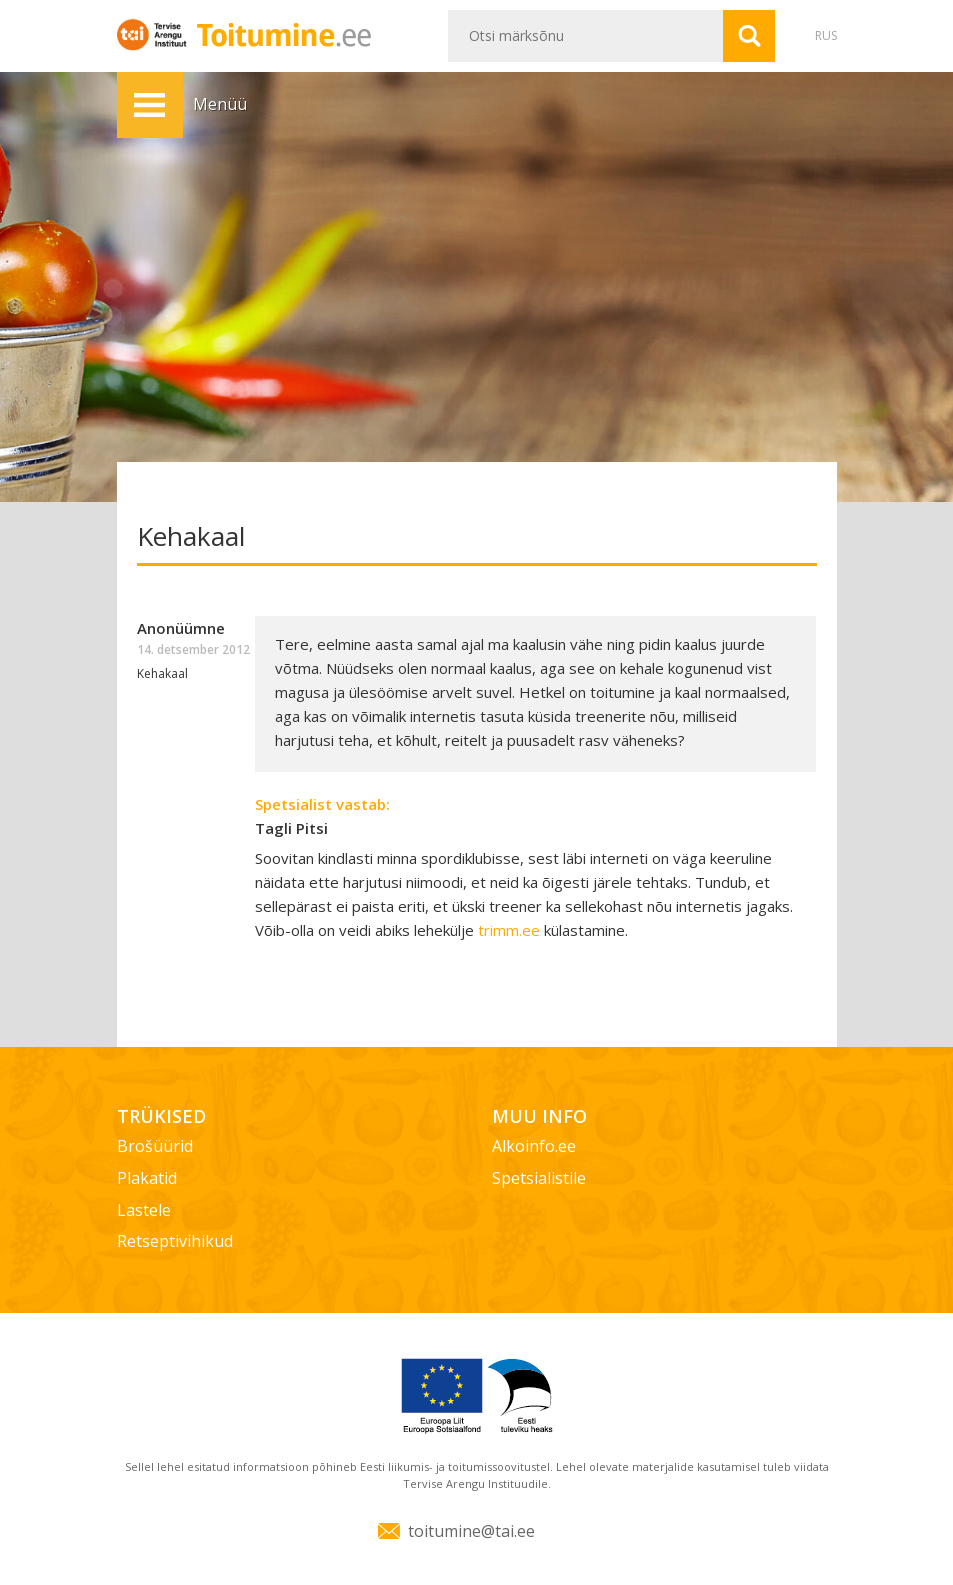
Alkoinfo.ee (534, 1146)
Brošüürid (155, 1146)
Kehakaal (162, 673)
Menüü (150, 105)
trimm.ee (509, 930)
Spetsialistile (539, 1178)
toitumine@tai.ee (471, 1531)
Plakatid (147, 1178)
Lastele (144, 1210)
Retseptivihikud (175, 1241)
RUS (826, 35)
